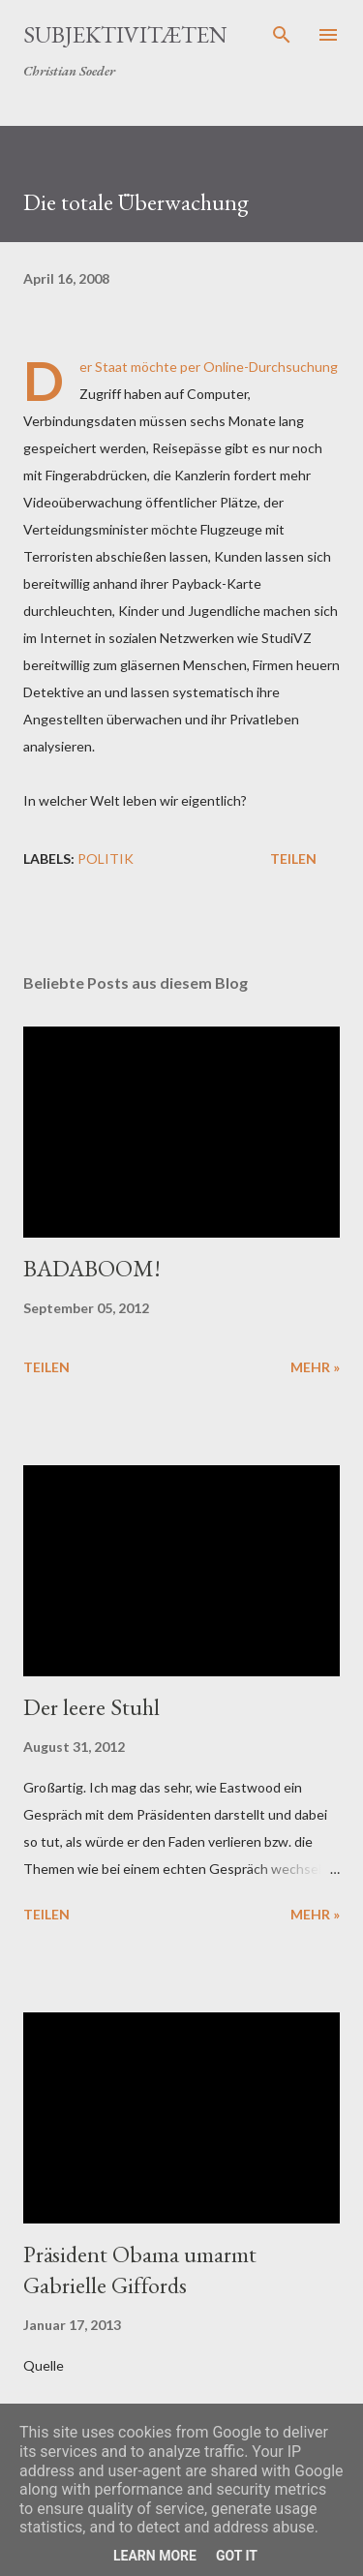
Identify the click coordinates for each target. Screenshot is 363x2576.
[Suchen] (281, 34)
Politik (105, 858)
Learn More (155, 2555)
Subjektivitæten (125, 34)
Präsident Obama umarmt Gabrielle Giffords (140, 2269)
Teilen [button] (293, 858)
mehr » (315, 1367)
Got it (236, 2555)
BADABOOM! (92, 1268)
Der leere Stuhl (91, 1707)
